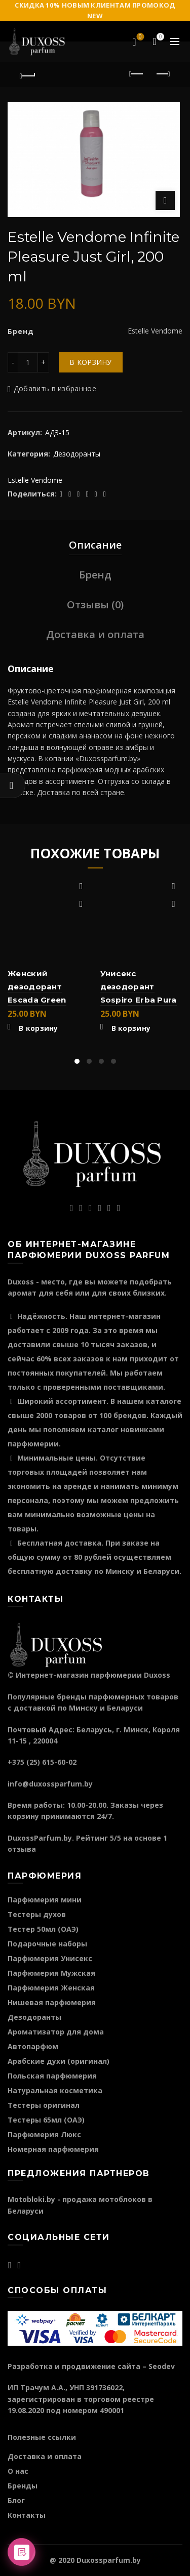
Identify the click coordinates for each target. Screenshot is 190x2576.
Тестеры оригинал (44, 2105)
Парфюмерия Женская (51, 1987)
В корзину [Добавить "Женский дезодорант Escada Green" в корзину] (38, 1028)
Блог (16, 2500)
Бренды (22, 2485)
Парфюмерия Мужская (51, 1973)
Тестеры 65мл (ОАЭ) (46, 2120)
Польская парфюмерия (52, 2076)
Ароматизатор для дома (56, 2032)
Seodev (161, 2366)
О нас (18, 2471)
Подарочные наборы (47, 1943)
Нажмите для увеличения (165, 200)
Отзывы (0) (95, 604)
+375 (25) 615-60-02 (42, 1762)
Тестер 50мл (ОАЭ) (43, 1929)
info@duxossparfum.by (50, 1784)
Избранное (139, 37)
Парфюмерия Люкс (44, 2134)
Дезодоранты (76, 454)
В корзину (90, 362)
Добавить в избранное (55, 388)
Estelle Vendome (35, 480)
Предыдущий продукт (137, 73)
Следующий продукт (162, 73)
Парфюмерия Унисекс (50, 1958)
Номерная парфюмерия (53, 2149)
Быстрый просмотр (81, 904)
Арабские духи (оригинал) (58, 2061)
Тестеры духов (37, 1914)
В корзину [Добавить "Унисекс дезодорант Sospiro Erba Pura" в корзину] (131, 1028)
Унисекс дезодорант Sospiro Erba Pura (138, 987)
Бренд (95, 574)
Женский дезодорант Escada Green (37, 987)
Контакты (27, 2515)
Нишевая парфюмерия (52, 2002)
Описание (95, 545)
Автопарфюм (33, 2046)
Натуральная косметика (55, 2090)
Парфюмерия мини (45, 1899)
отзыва (22, 1849)
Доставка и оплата (95, 634)
